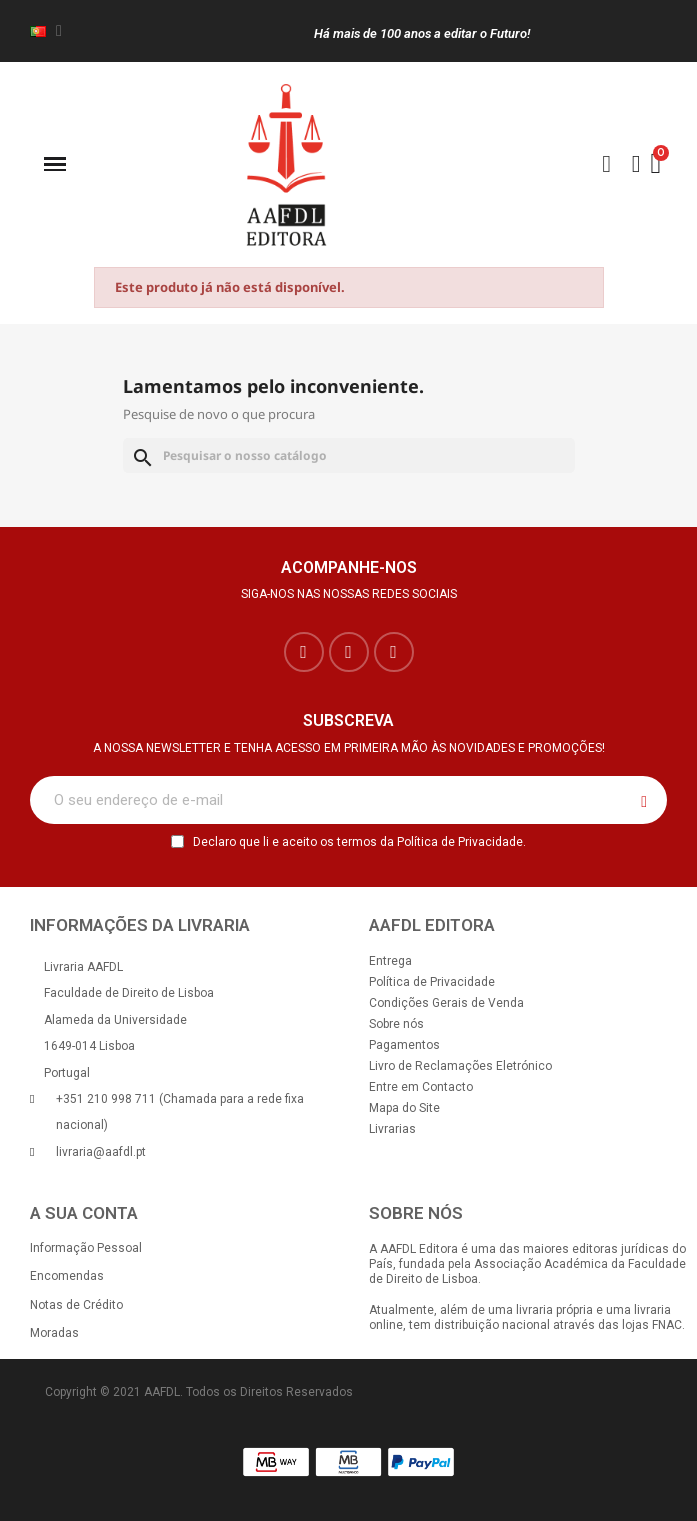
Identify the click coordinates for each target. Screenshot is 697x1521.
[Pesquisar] (349, 455)
